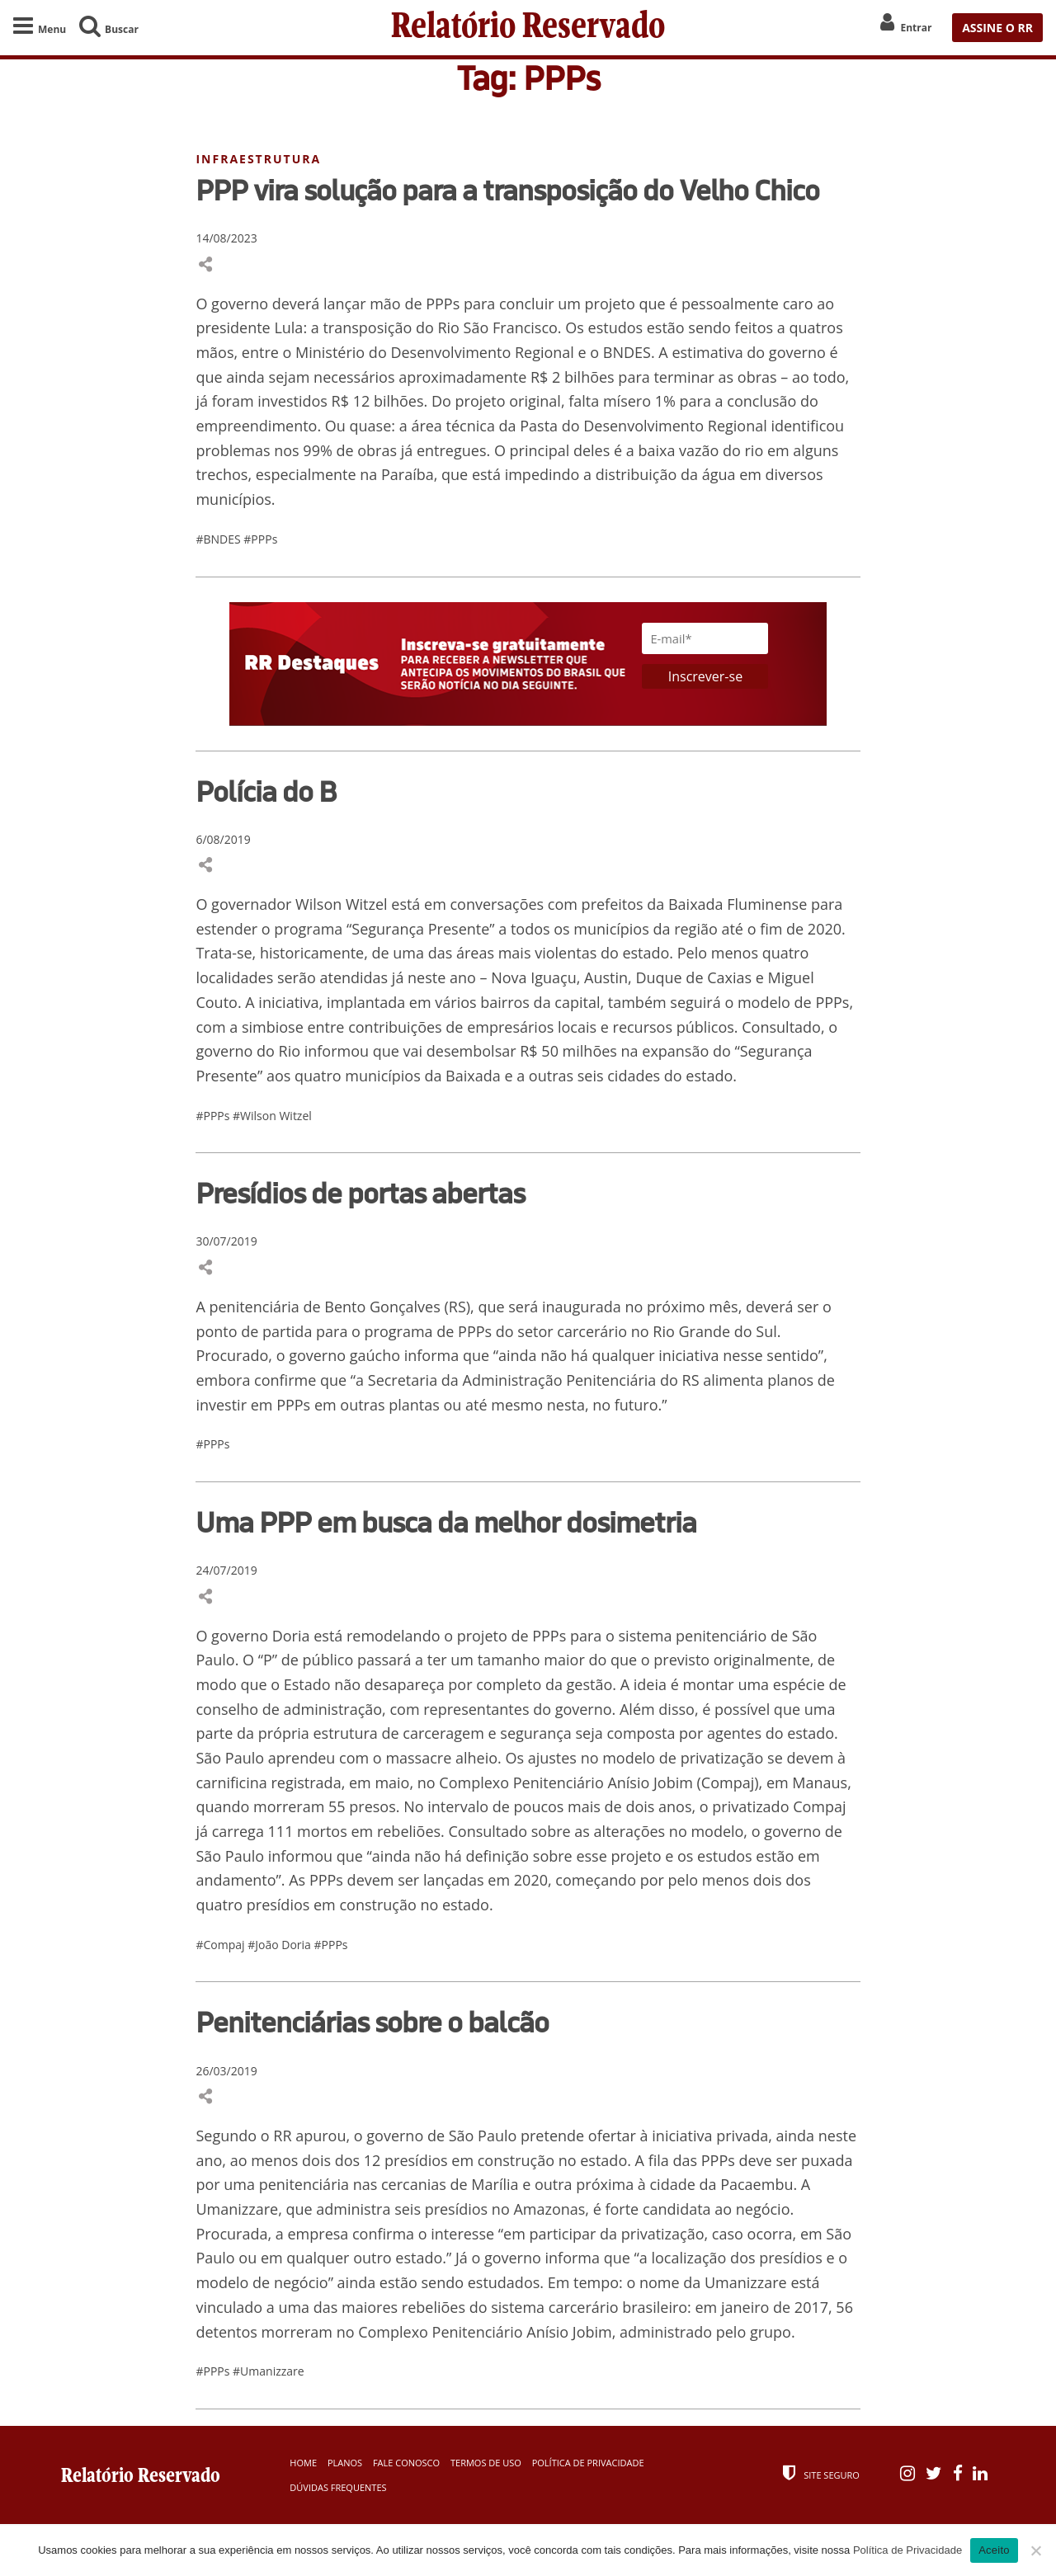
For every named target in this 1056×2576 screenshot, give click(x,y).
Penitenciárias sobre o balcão (372, 2024)
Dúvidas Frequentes (338, 2489)
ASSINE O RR (997, 27)
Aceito (994, 2550)
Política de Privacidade (588, 2465)
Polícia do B (266, 793)
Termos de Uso (485, 2465)
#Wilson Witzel (272, 1117)
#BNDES (219, 541)
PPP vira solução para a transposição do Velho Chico (507, 192)
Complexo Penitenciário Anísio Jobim (566, 1784)
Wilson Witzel (341, 906)
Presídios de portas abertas (360, 1195)
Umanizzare (746, 2285)
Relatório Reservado (528, 28)
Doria (291, 1637)
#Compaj (222, 1946)
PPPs (832, 1004)
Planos (345, 2465)
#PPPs (260, 541)
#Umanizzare (268, 2373)
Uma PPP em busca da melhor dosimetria (446, 1524)
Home (303, 2465)
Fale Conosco (406, 2465)
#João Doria (281, 1946)
